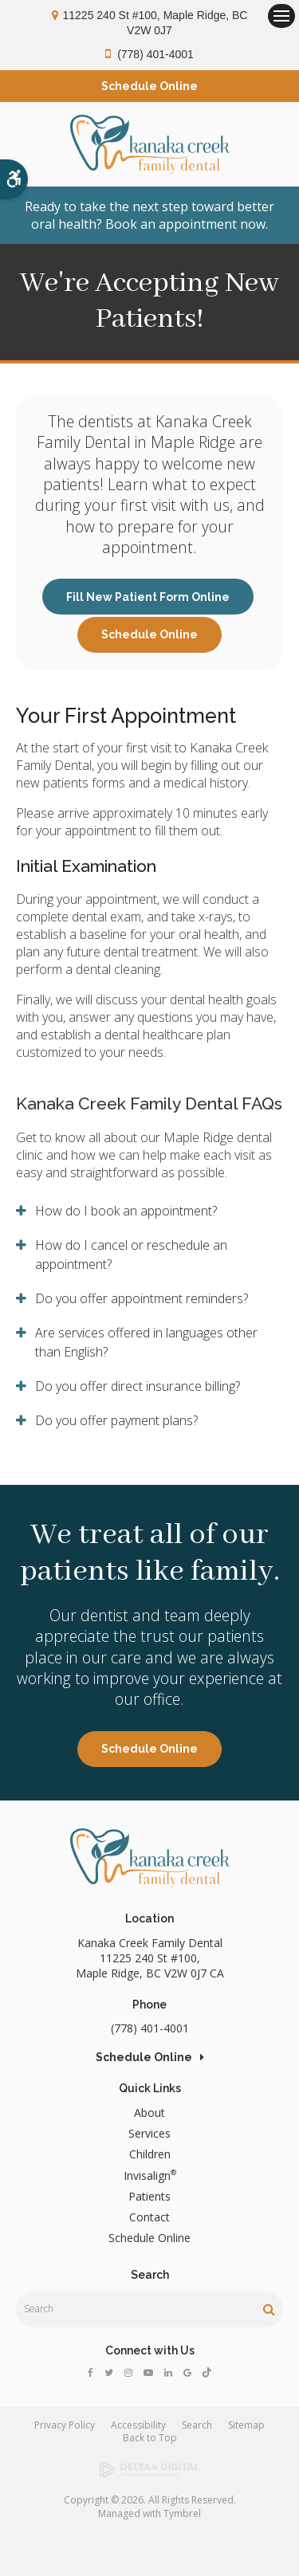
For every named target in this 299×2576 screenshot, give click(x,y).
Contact (149, 2217)
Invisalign (150, 2175)
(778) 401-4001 (155, 54)
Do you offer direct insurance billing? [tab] (137, 1386)
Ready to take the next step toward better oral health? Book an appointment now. (149, 215)
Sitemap (246, 2425)
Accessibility (138, 2425)
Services (149, 2133)
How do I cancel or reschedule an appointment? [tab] (131, 1254)
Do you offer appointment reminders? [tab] (141, 1298)
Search (197, 2425)
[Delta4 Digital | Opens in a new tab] (149, 2470)
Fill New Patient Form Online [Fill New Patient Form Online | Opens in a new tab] (148, 597)
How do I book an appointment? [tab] (126, 1210)
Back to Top (150, 2437)
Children (150, 2154)
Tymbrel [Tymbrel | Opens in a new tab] (182, 2513)
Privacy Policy (64, 2425)
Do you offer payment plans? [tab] (116, 1420)
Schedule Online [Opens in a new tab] (149, 86)
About (149, 2112)
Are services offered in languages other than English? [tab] (146, 1342)
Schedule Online (149, 634)
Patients (149, 2196)
